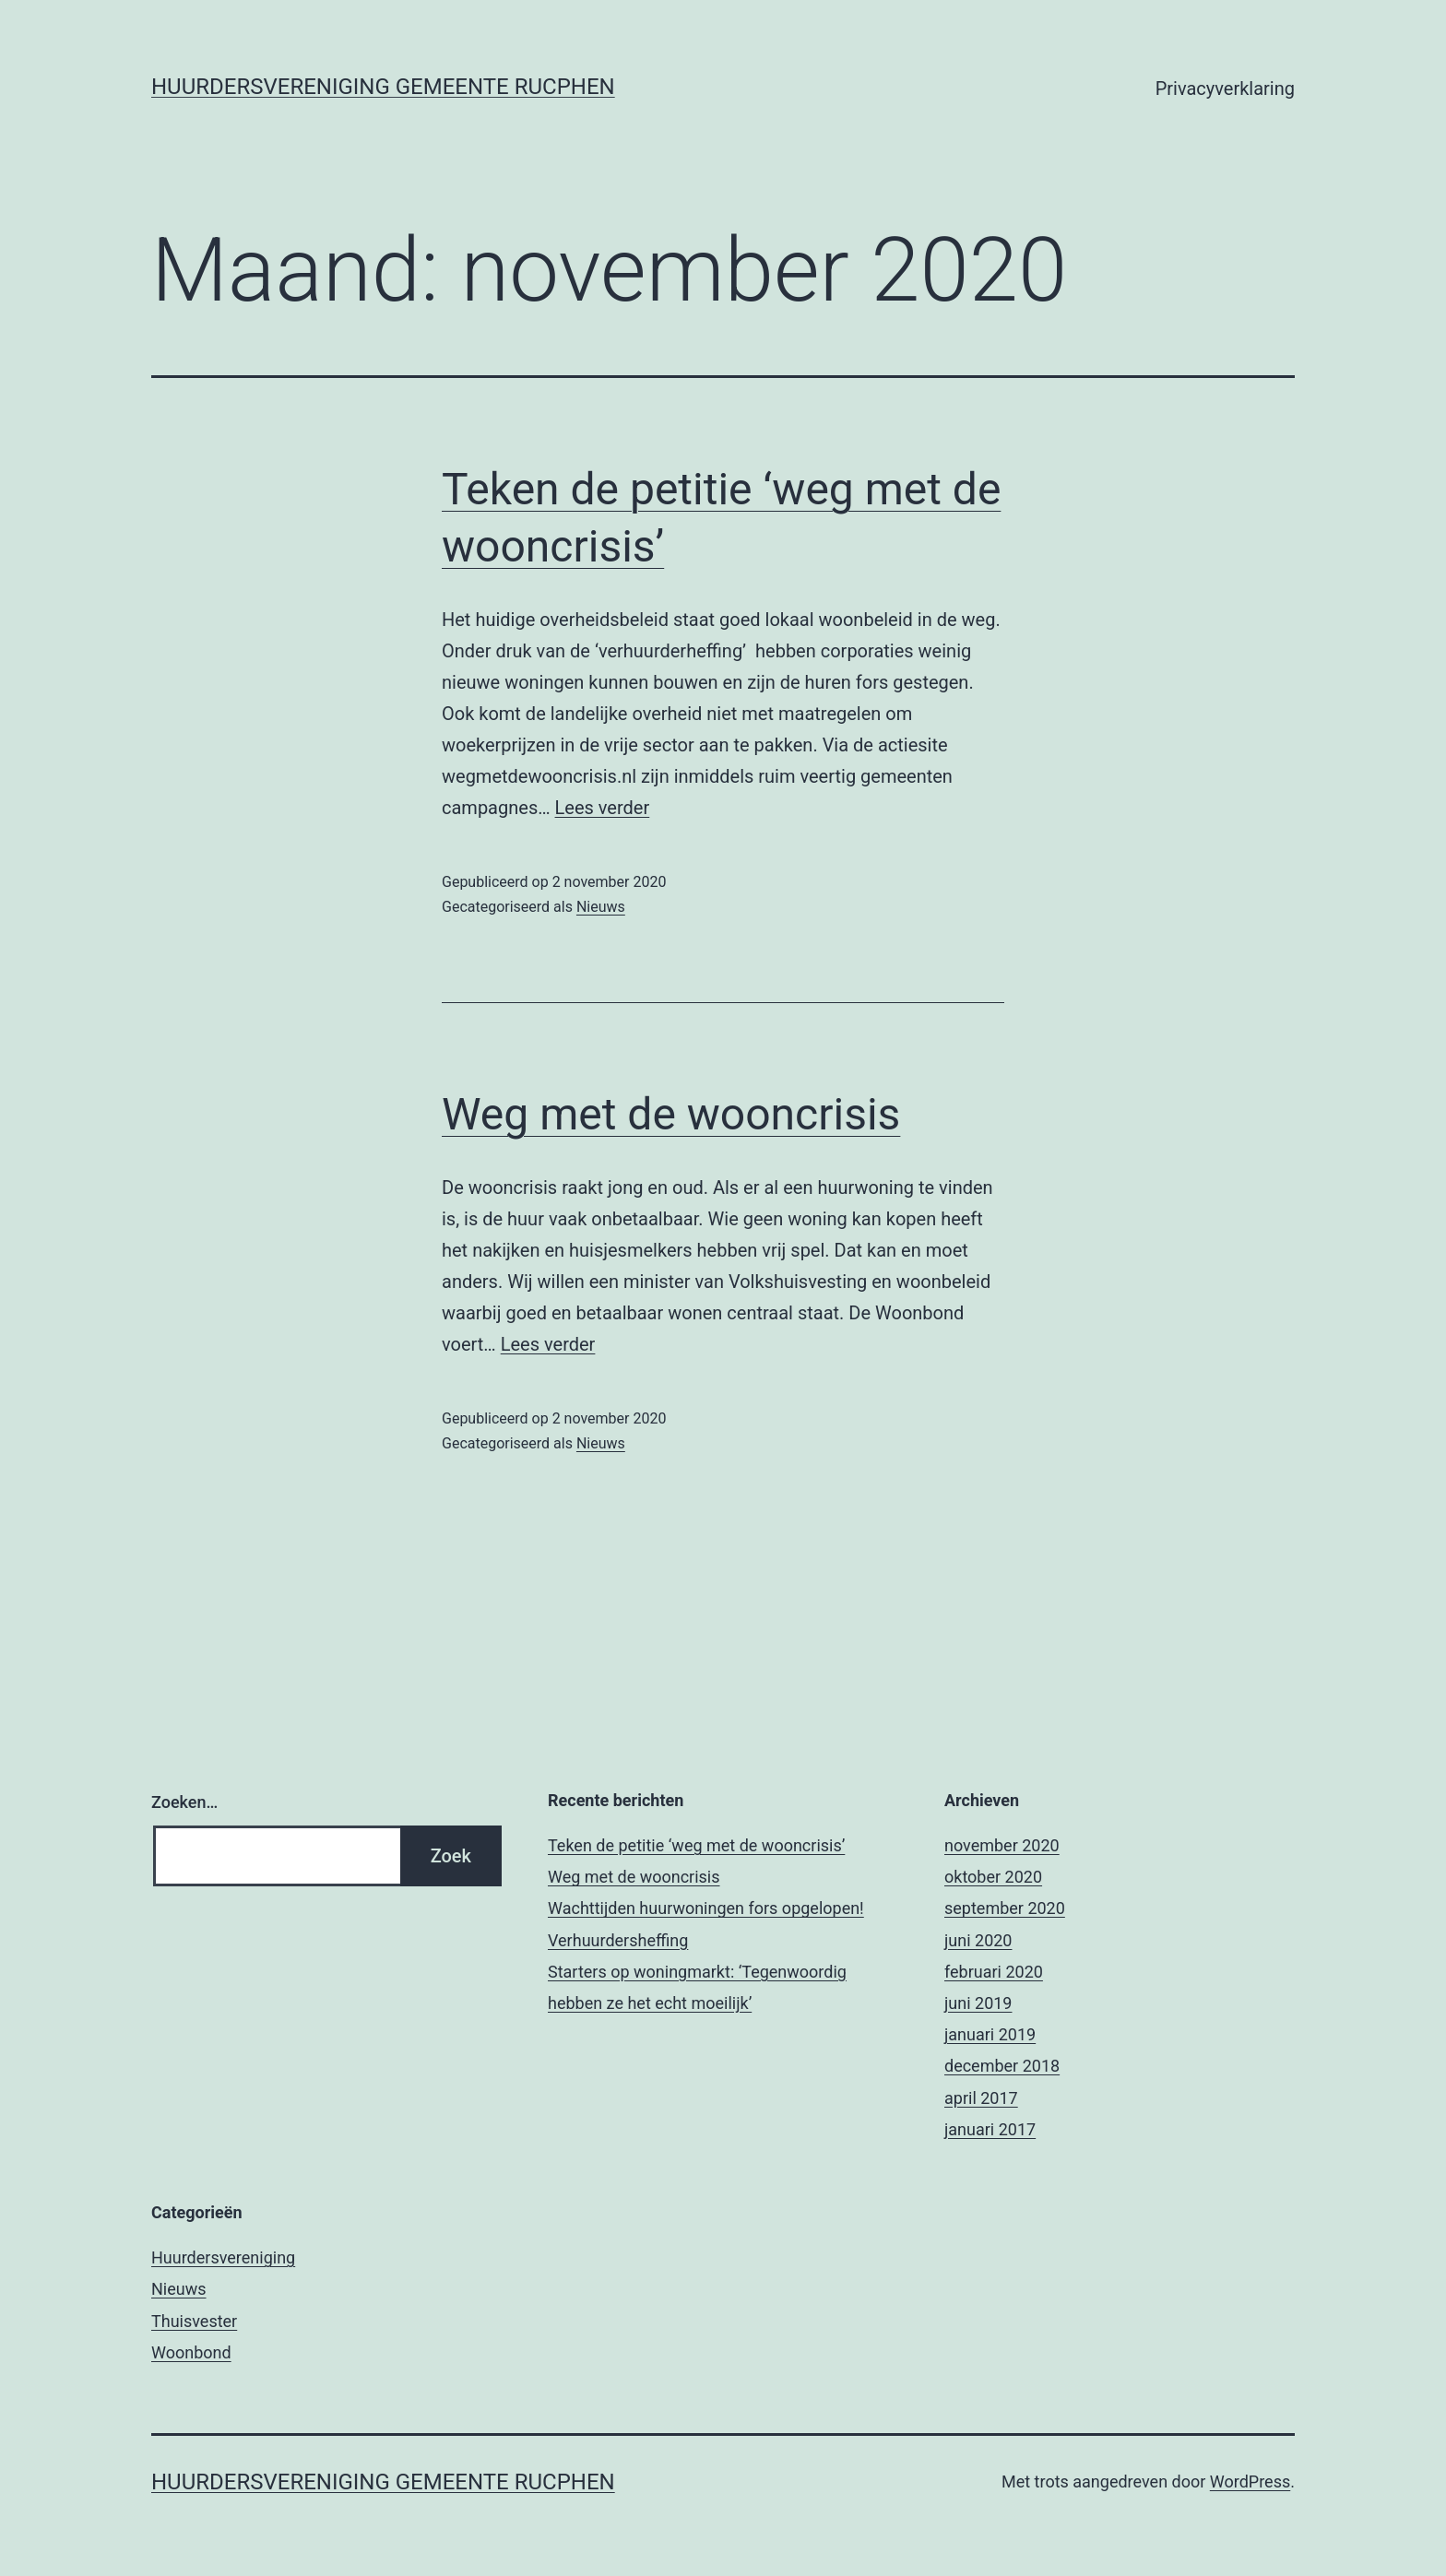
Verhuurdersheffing (618, 1940)
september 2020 (1004, 1908)
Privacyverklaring (1225, 88)
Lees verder (602, 808)
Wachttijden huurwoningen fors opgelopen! (706, 1908)
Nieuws (600, 907)
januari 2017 (990, 2129)
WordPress (1250, 2481)
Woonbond (191, 2352)
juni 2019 (978, 2003)
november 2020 (1002, 1845)
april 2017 (981, 2098)
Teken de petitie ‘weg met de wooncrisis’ (696, 1845)
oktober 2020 (993, 1876)
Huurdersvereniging (223, 2257)
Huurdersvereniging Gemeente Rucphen (383, 87)
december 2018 (1002, 2065)
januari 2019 (990, 2034)
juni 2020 (978, 1940)
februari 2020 (993, 1971)
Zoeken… (184, 1802)
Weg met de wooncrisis (671, 1114)
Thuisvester (194, 2321)
